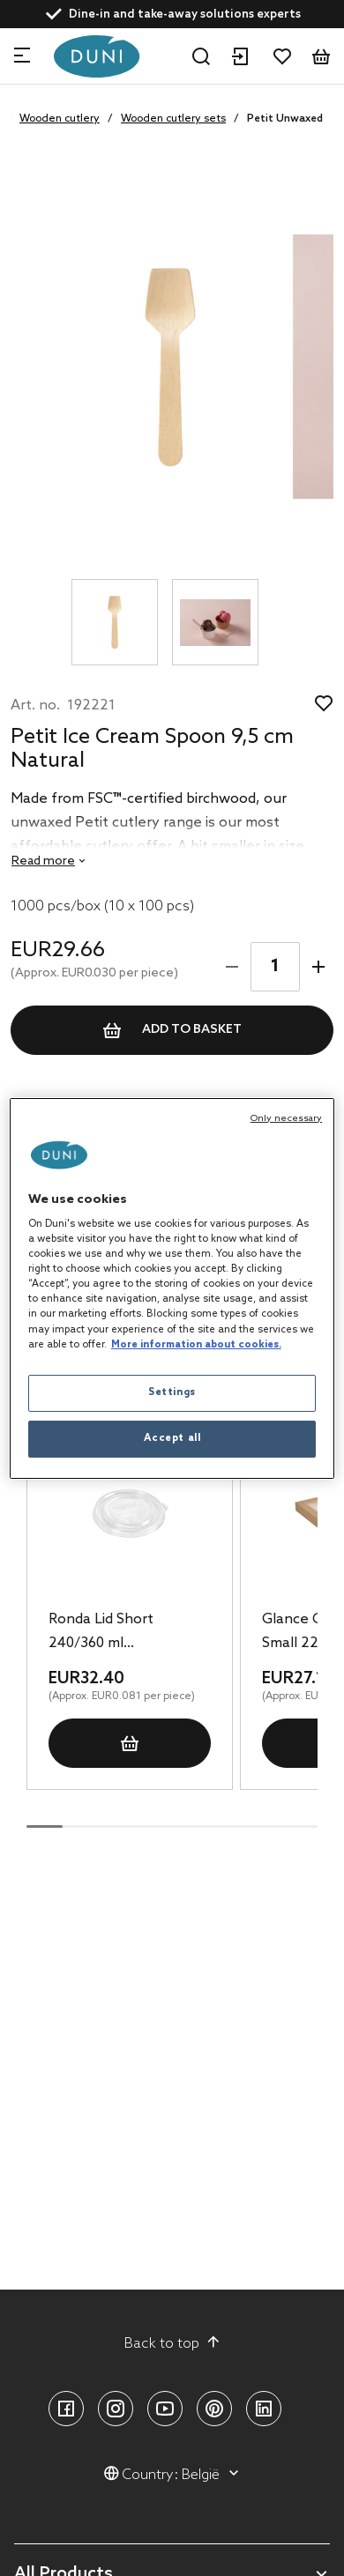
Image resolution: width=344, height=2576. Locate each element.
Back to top (172, 2343)
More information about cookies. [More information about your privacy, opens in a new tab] (196, 1345)
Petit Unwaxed (285, 119)
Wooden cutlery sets (173, 119)
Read (43, 861)
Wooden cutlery (59, 119)
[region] (172, 1288)
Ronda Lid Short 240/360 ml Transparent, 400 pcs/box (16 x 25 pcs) (118, 1633)
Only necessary (286, 1118)
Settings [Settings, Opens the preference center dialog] (172, 1392)
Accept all (172, 1438)
